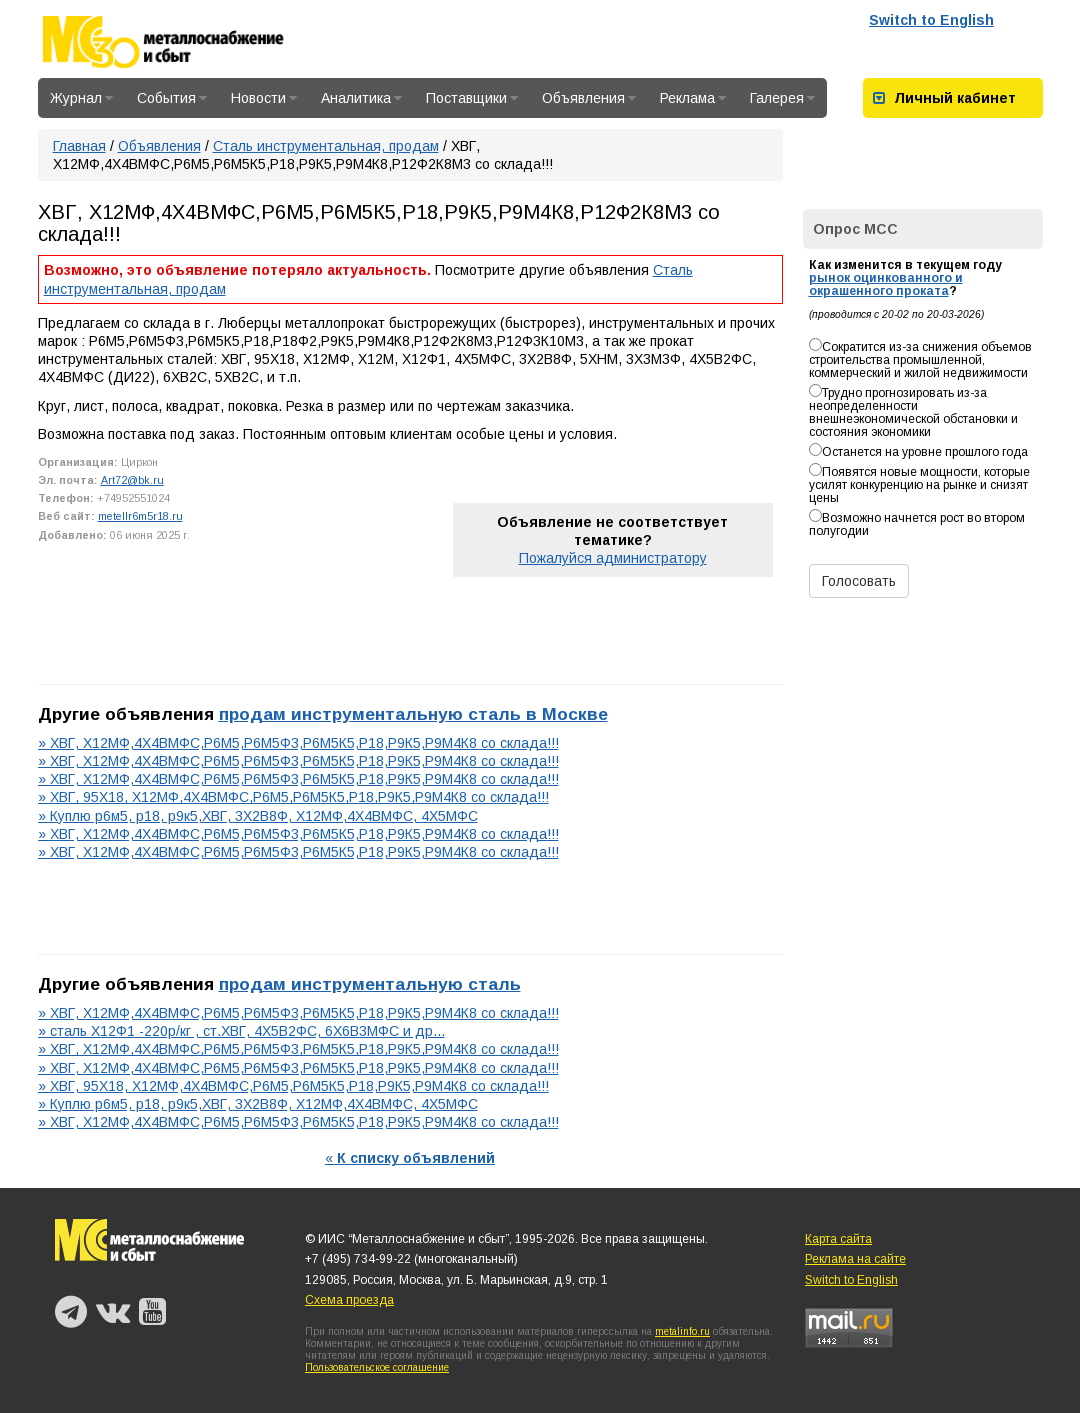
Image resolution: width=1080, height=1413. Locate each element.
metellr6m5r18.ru (140, 516)
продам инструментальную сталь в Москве (413, 714)
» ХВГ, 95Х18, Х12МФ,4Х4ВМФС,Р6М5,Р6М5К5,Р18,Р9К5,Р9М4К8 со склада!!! (293, 797)
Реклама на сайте (855, 1259)
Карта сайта (838, 1239)
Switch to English (931, 20)
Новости (264, 98)
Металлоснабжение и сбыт (190, 42)
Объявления (589, 98)
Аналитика (361, 98)
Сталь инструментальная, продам (326, 146)
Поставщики (472, 98)
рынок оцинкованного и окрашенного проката (886, 284)
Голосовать (859, 581)
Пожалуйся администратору (613, 558)
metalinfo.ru (682, 1331)
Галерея (782, 98)
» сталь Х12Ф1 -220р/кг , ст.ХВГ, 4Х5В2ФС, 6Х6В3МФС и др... (241, 1031)
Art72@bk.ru (132, 480)
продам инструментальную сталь (370, 984)
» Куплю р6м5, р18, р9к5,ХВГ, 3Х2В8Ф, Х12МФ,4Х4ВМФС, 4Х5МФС (258, 816)
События (172, 98)
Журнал (81, 98)
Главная (79, 146)
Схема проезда (349, 1300)
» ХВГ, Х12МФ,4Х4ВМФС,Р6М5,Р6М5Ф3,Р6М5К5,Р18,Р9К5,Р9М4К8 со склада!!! (298, 743)
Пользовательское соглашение (377, 1367)
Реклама (693, 98)
